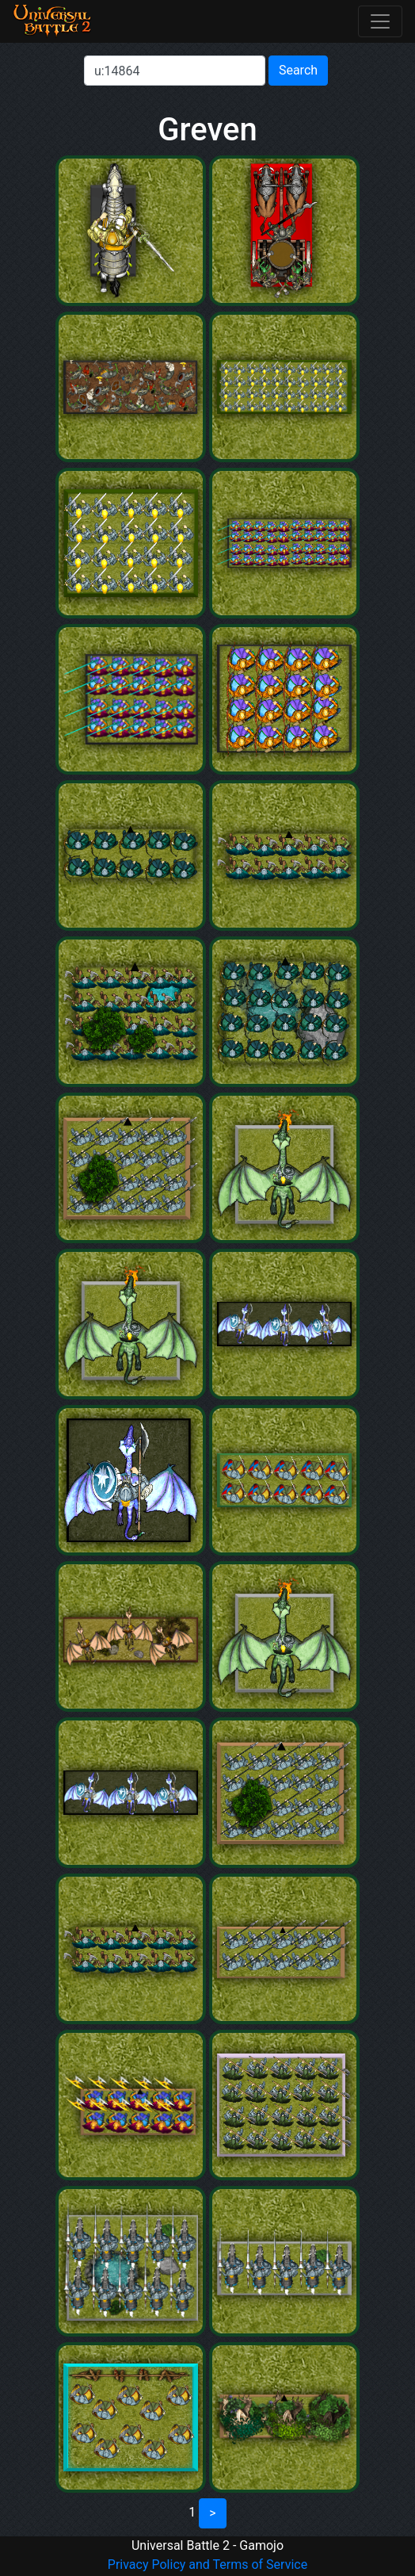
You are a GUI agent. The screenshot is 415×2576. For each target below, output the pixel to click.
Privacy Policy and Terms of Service (207, 2564)
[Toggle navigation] (380, 21)
